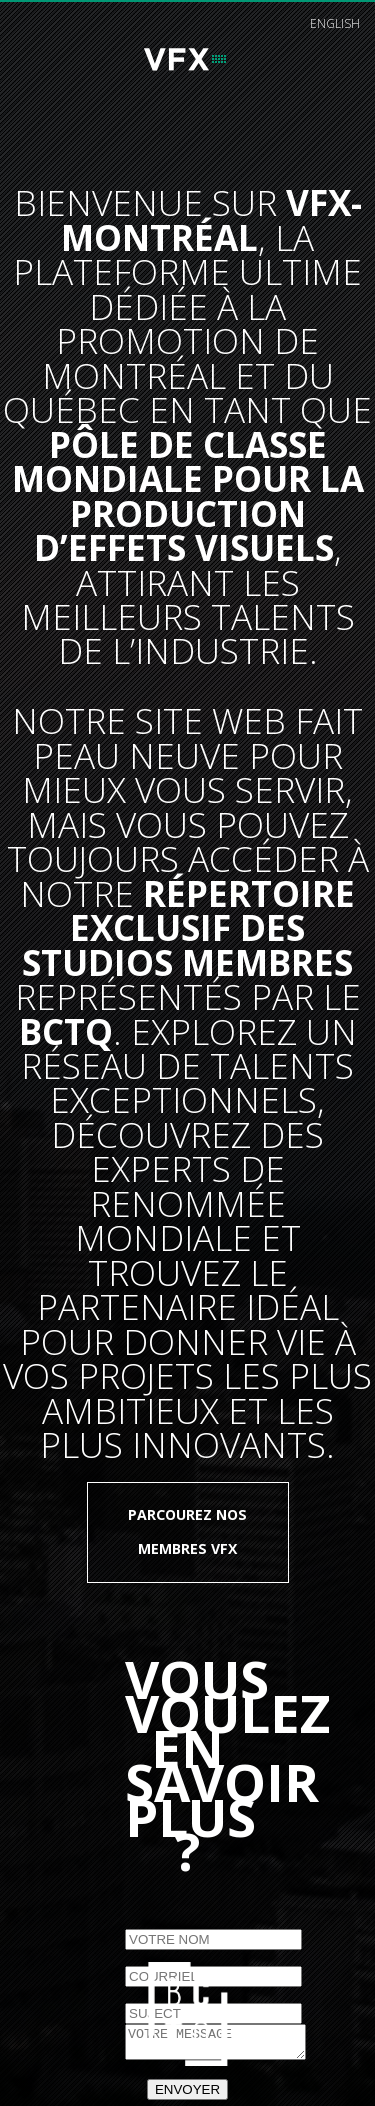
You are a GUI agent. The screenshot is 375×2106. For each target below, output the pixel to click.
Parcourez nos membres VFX (187, 1531)
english (335, 23)
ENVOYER (187, 2095)
